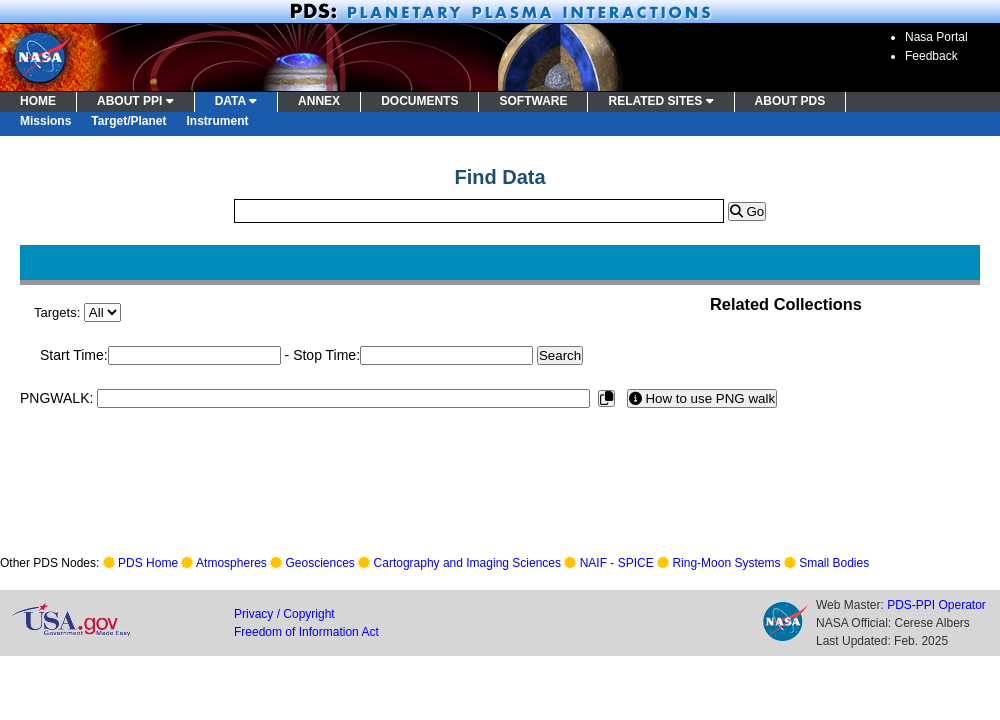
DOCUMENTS (419, 101)
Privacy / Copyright (284, 614)
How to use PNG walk (702, 398)
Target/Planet (128, 121)
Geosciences (320, 563)
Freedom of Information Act (306, 632)
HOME (38, 101)
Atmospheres (231, 563)
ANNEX (319, 101)
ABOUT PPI (135, 101)
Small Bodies (834, 563)
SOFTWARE (533, 101)
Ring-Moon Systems (726, 563)
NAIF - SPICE (617, 563)
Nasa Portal (936, 37)
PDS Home (148, 563)
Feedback (931, 56)
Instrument (218, 121)
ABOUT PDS (790, 101)
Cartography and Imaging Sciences (467, 563)
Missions (45, 121)
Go (747, 211)
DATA (236, 101)
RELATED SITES (660, 101)
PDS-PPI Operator (936, 605)
